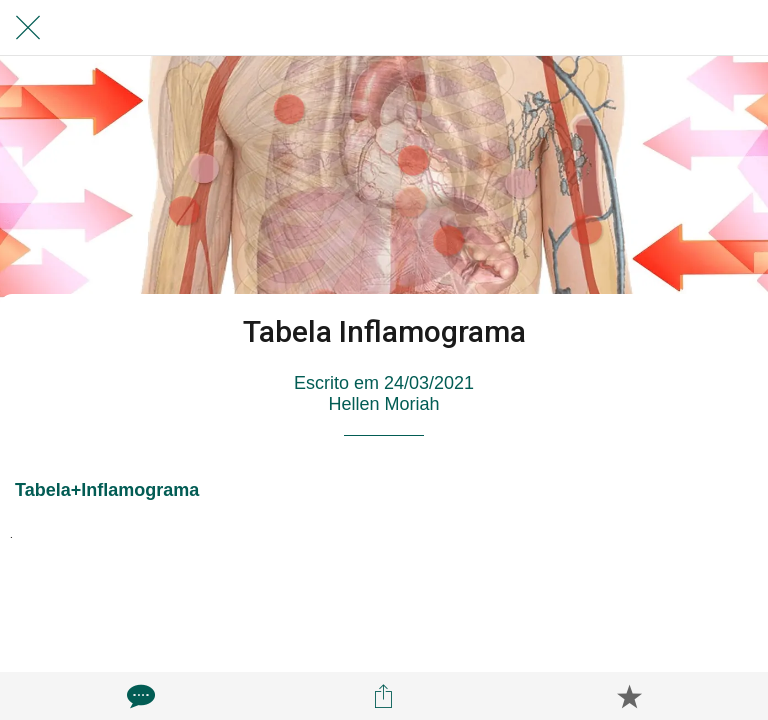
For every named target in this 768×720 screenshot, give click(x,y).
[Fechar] (28, 28)
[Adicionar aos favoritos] (629, 696)
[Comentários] (139, 696)
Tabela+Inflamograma (107, 490)
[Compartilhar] (384, 696)
